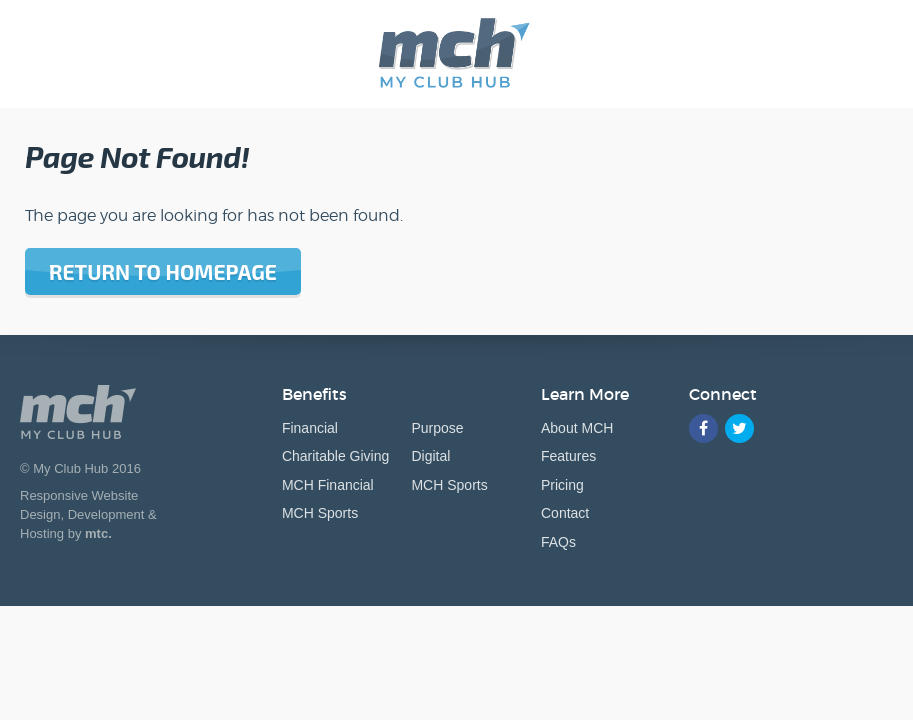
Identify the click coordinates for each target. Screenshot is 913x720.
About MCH (577, 428)
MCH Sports (320, 513)
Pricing (562, 485)
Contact (565, 513)
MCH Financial (328, 485)
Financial (310, 428)
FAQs (558, 542)
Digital (430, 456)
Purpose (437, 428)
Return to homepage (163, 271)
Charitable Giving (335, 456)
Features (568, 456)
